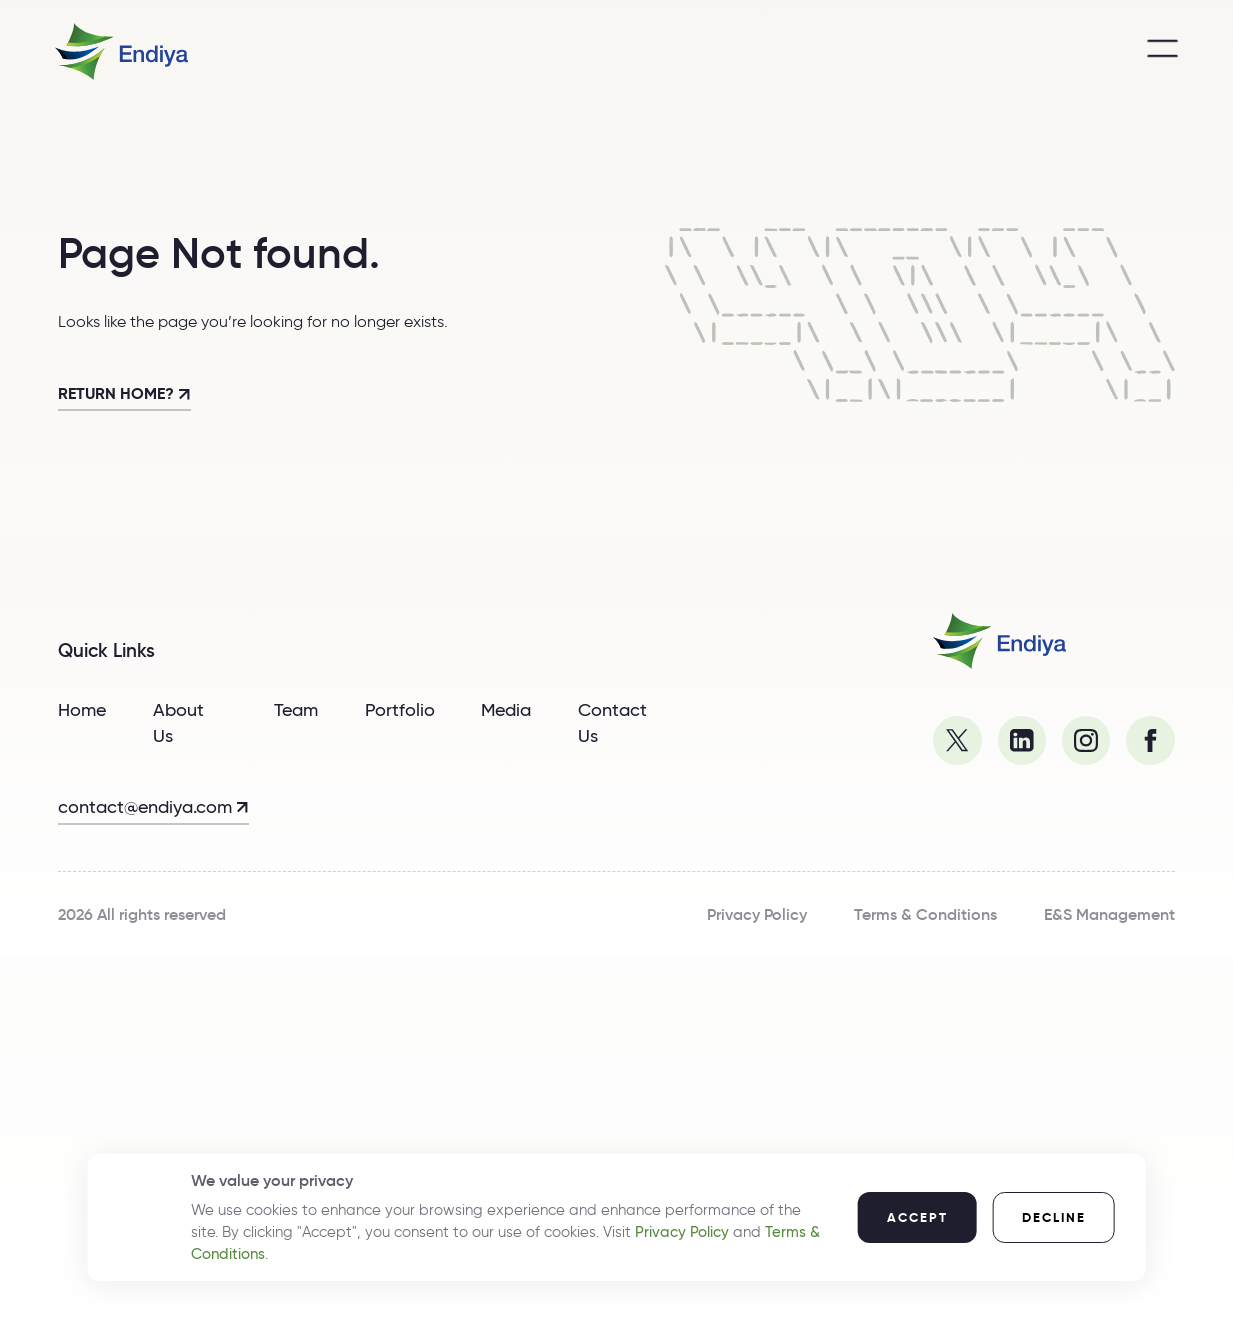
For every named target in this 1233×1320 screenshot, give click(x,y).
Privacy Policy (757, 914)
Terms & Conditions (925, 914)
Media (506, 710)
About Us (178, 723)
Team (296, 710)
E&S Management (1109, 914)
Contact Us (612, 723)
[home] (121, 51)
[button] (916, 1217)
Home (82, 710)
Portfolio (400, 710)
